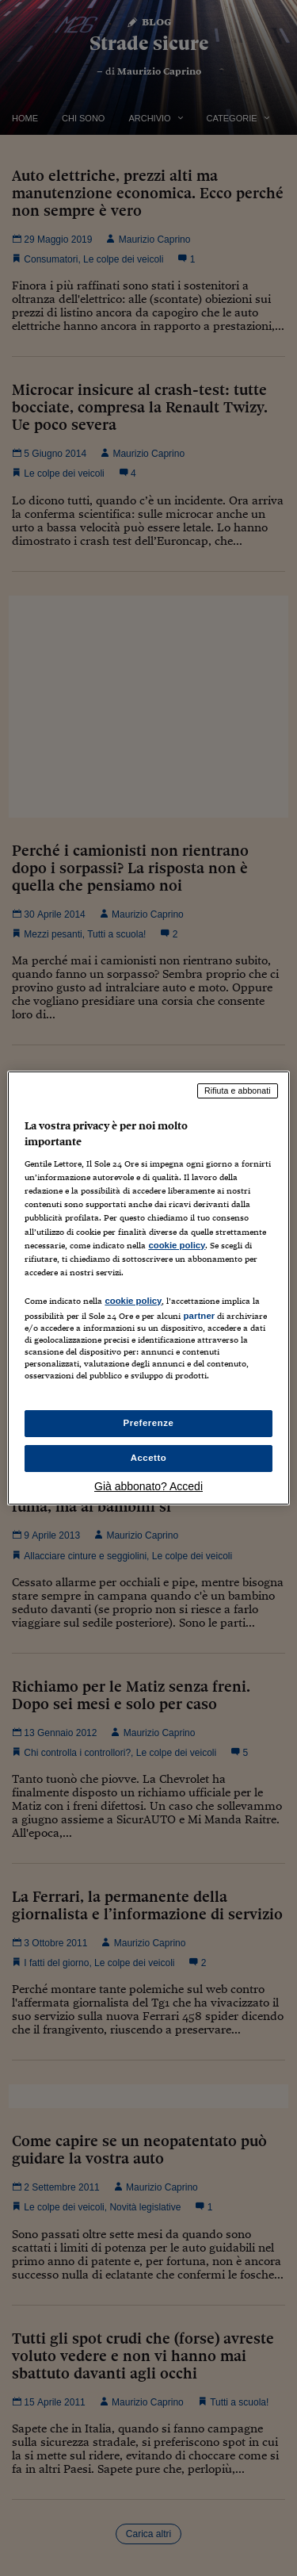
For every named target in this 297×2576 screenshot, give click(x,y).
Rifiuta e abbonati (237, 1090)
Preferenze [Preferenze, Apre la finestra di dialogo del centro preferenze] (149, 1423)
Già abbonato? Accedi (148, 1486)
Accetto (149, 1457)
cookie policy (176, 1245)
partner (199, 1316)
